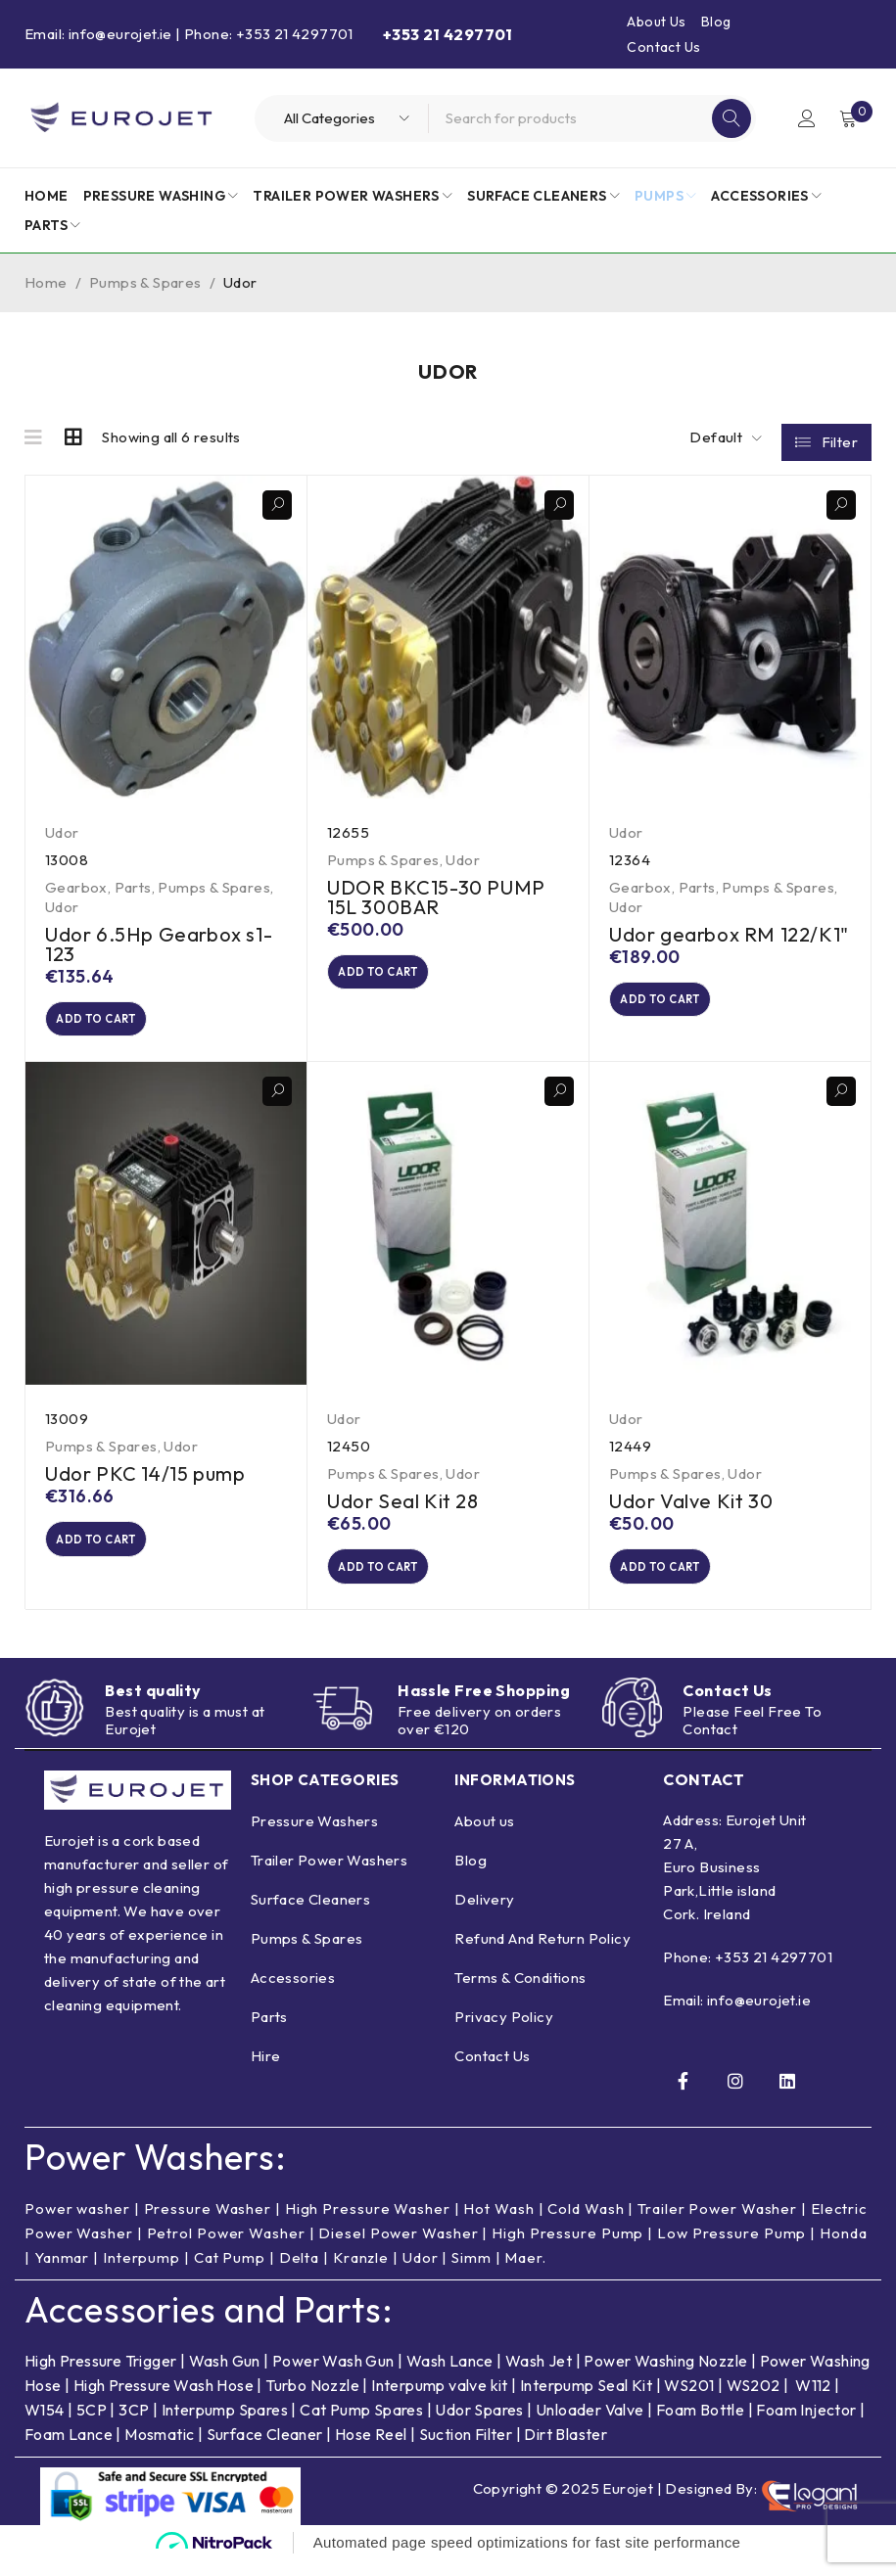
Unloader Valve (590, 2426)
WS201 (689, 2402)
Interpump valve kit (438, 2402)
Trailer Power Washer (717, 2225)
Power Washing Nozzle (665, 2377)
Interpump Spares (225, 2426)
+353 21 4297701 (773, 1973)
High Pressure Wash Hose (163, 2402)
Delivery (484, 1915)
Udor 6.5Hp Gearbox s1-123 (158, 944)
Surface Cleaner (265, 2451)
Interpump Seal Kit (586, 2402)
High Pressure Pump (567, 2249)
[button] (118, 1021)
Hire (266, 2071)
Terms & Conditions (520, 1993)
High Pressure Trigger (100, 2377)
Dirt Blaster (565, 2451)
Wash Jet (538, 2377)
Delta (299, 2274)
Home (46, 282)
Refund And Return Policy (542, 1954)
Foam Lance (70, 2451)
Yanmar (61, 2274)
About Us (656, 21)
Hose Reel (371, 2451)
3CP (133, 2426)
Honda (844, 2249)
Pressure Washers (314, 1836)
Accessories (293, 1993)
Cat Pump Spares (361, 2426)
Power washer (77, 2225)
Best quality (153, 1704)
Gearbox (76, 887)
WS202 (753, 2402)
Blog (716, 21)
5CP (91, 2426)
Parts (133, 887)
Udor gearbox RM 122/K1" (729, 934)
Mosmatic (159, 2451)
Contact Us (663, 47)
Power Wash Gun (333, 2377)
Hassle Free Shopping (484, 1703)
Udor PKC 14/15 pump (145, 1479)
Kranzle (361, 2274)
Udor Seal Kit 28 (403, 1507)
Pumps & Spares (145, 282)
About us (484, 1836)
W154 (44, 2426)
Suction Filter (466, 2451)
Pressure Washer (208, 2225)
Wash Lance (450, 2377)
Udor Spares (479, 2426)
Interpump (141, 2274)
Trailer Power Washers (329, 1875)
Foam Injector (806, 2426)
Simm (471, 2274)
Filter (840, 438)
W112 (813, 2402)
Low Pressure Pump (731, 2249)
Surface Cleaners (310, 1915)
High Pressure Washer (367, 2225)
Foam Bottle (700, 2426)
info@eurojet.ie (759, 2016)
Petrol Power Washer (226, 2249)
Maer (523, 2274)
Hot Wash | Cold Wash (543, 2225)
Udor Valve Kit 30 (691, 1507)
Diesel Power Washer (398, 2249)
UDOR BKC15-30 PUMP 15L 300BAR (436, 897)
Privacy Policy (503, 2032)
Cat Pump (229, 2274)
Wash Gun (224, 2377)
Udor (62, 832)
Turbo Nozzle (312, 2402)
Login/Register (804, 118)
